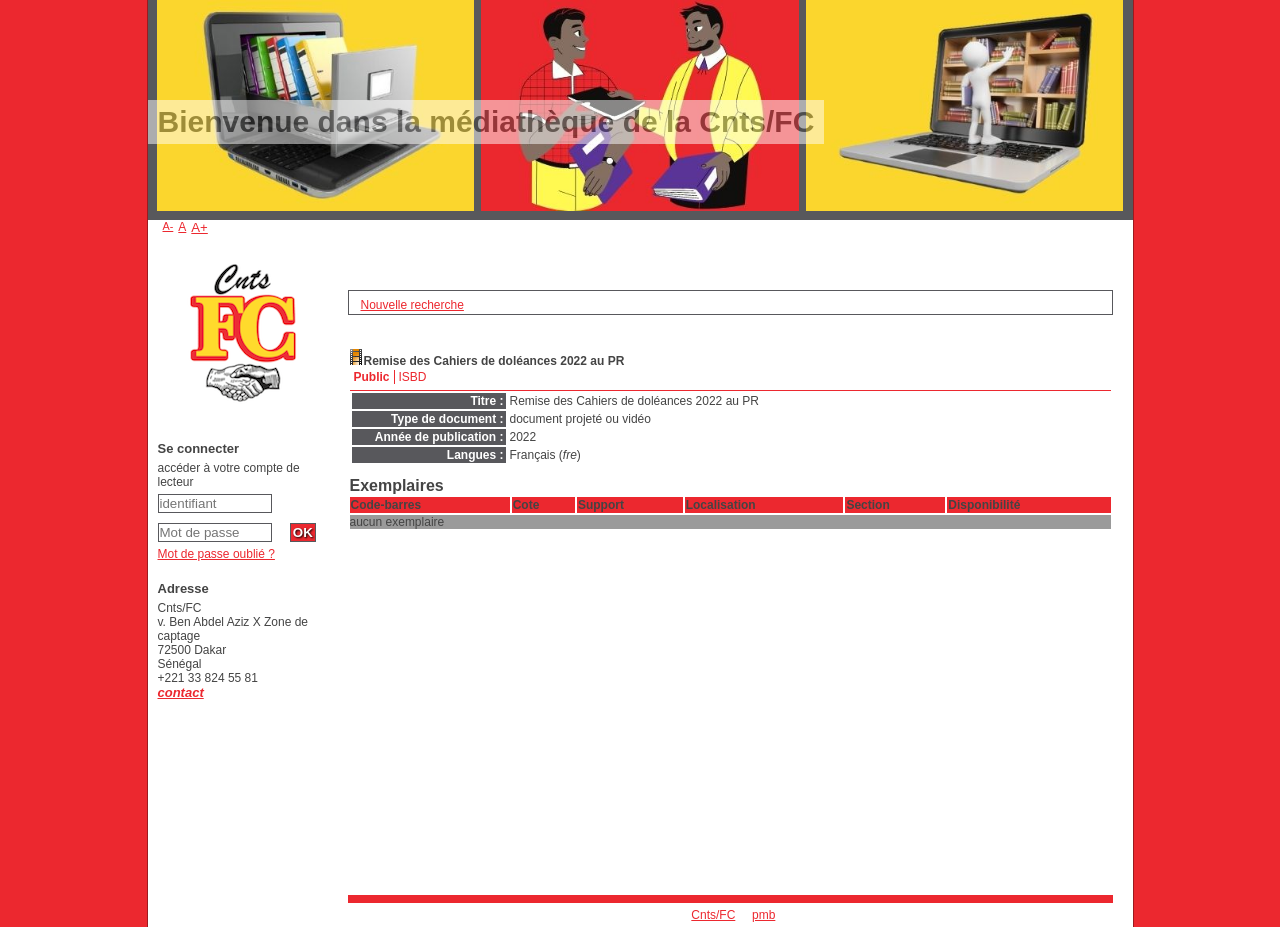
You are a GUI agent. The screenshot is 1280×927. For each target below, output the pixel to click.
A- (168, 226)
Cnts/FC (713, 915)
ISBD (413, 377)
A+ (199, 227)
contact (181, 692)
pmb (763, 915)
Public (372, 377)
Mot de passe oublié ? (216, 554)
